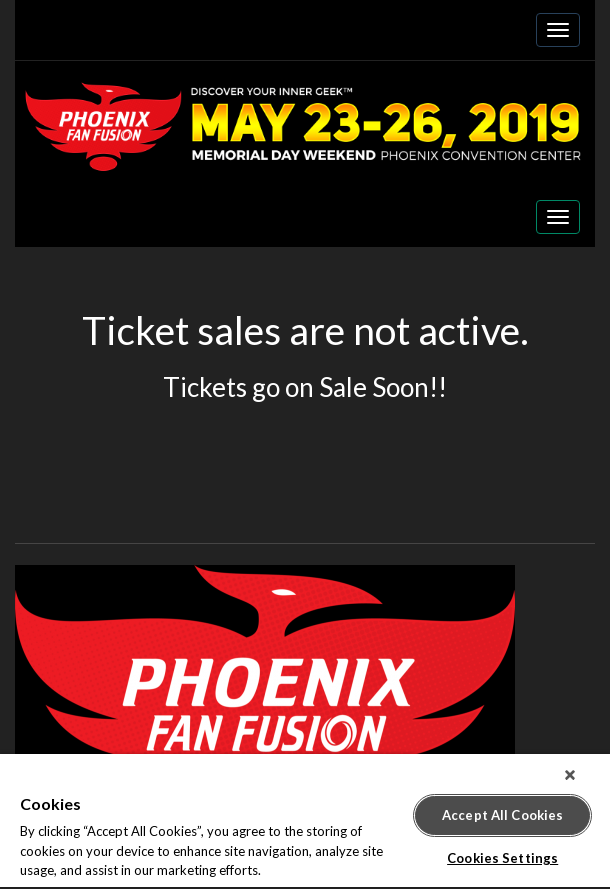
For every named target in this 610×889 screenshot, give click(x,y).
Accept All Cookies (502, 815)
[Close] (570, 775)
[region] (305, 821)
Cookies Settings (502, 858)
